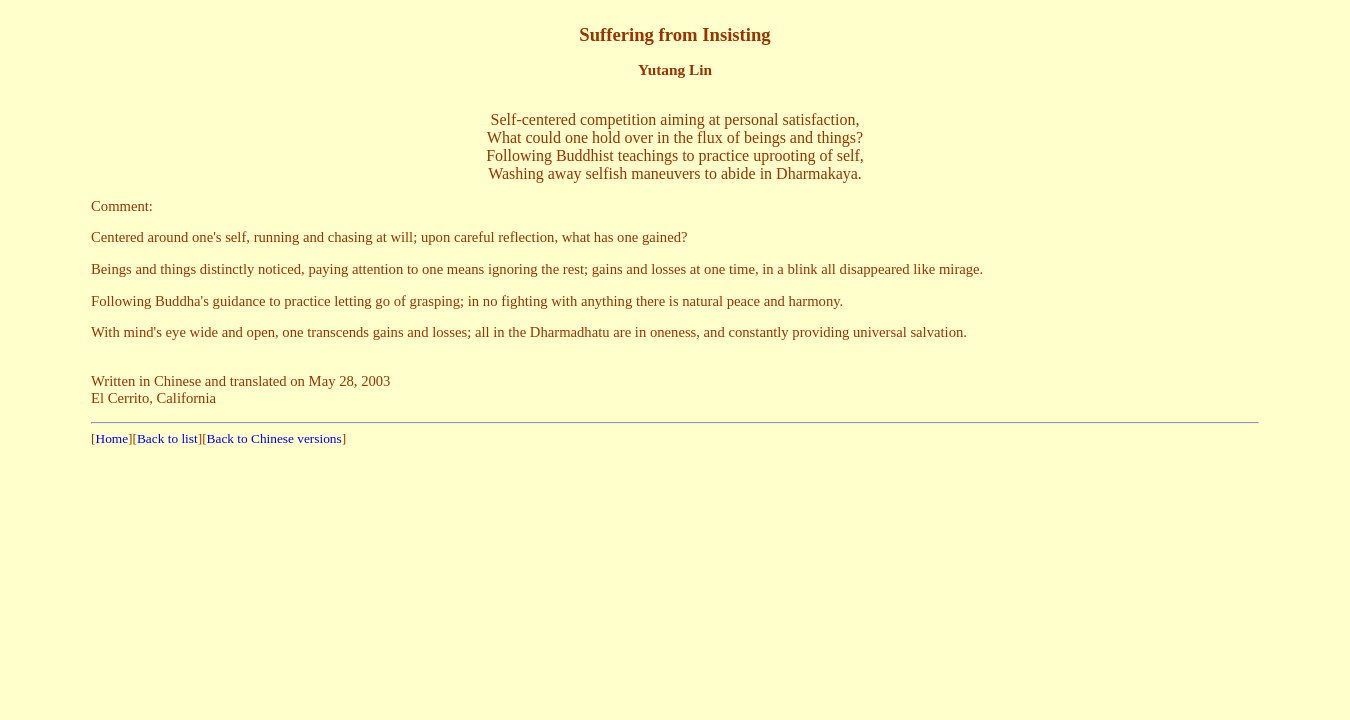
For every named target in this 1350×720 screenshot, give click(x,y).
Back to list (167, 438)
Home (112, 438)
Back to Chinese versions (274, 438)
